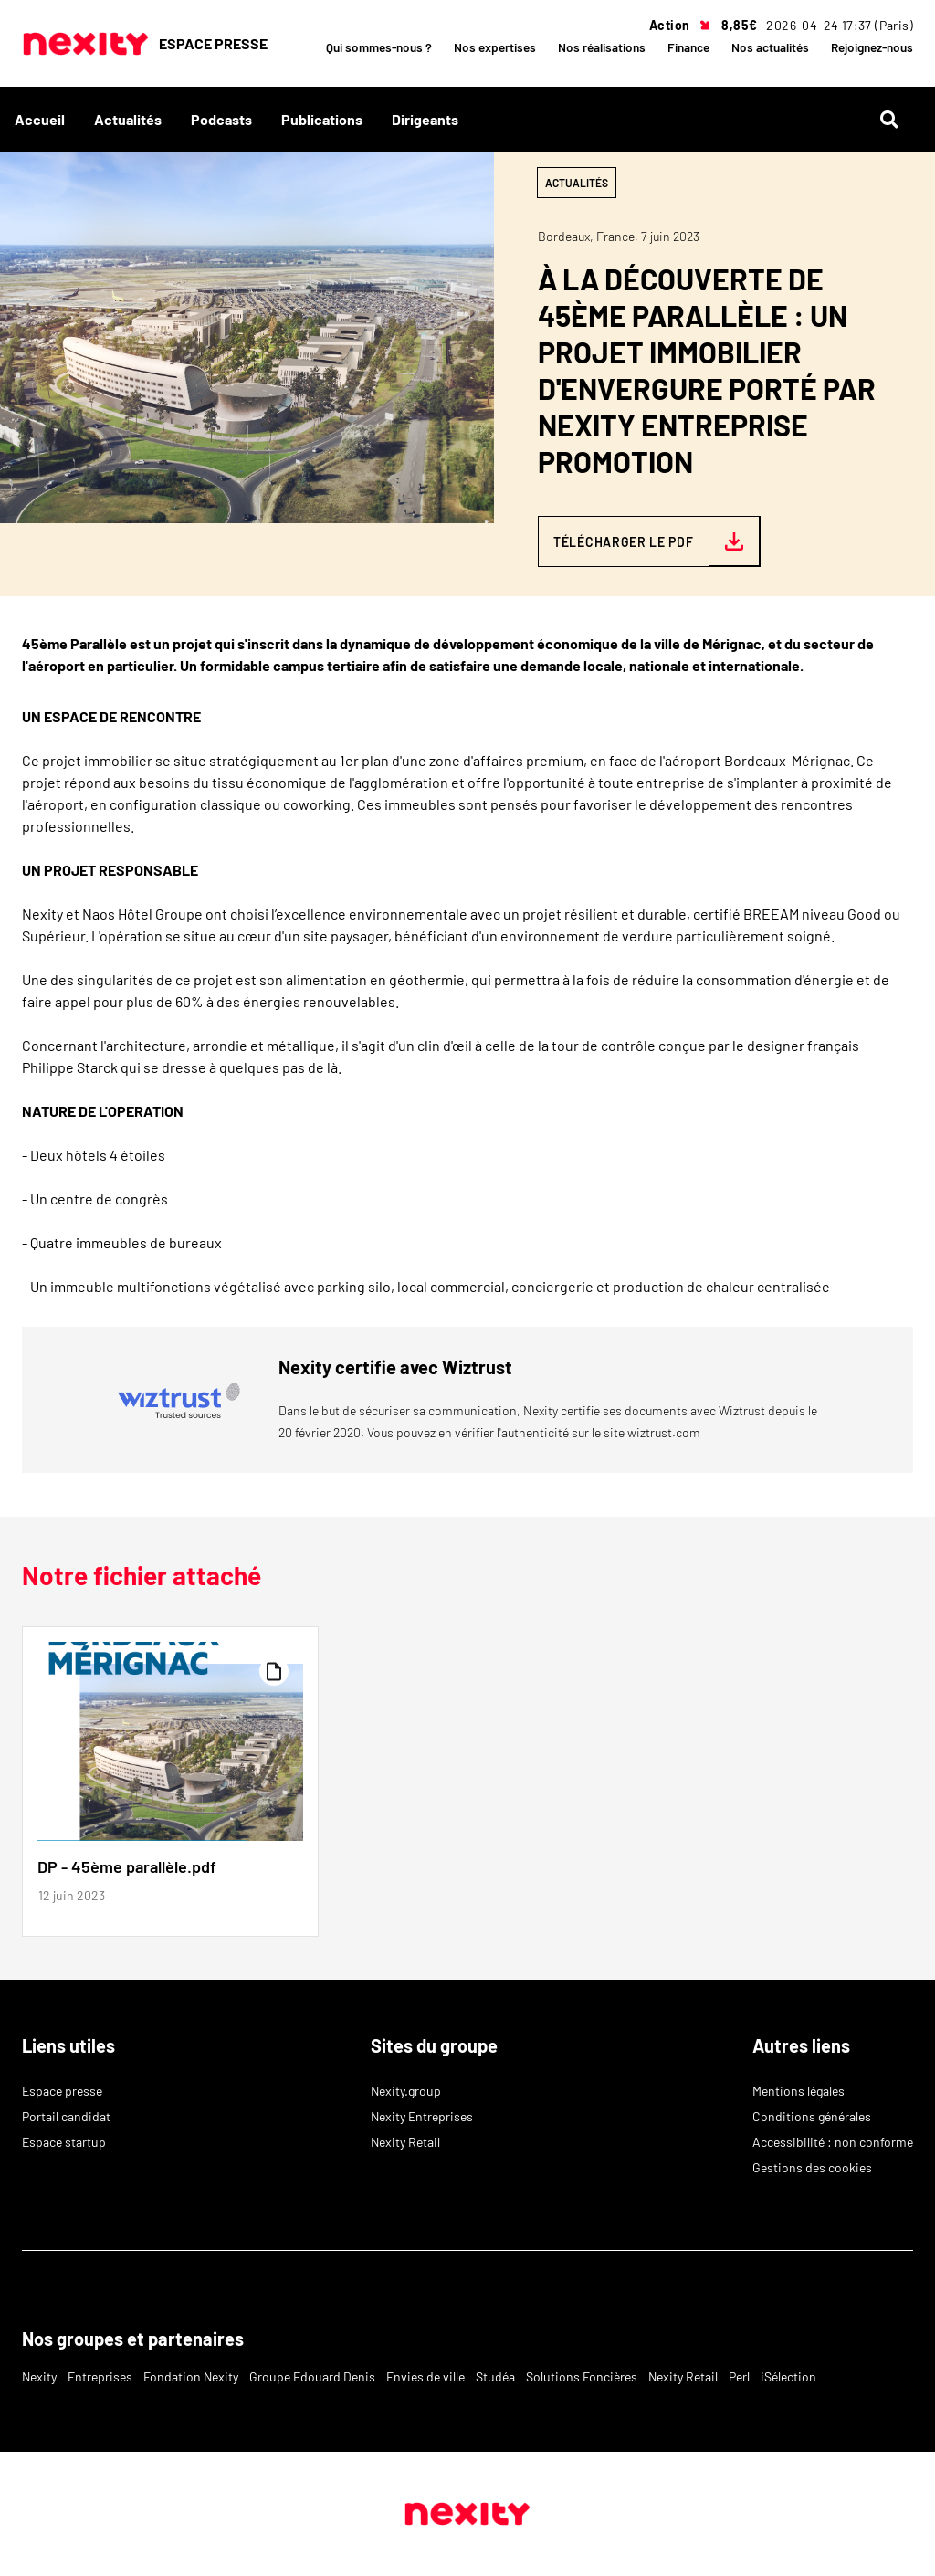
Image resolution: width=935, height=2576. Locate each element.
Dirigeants (425, 119)
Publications (321, 119)
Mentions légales (798, 2090)
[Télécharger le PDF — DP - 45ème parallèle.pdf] (649, 541)
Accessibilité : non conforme (832, 2142)
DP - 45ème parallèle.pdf (126, 1866)
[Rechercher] (896, 120)
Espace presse (62, 2090)
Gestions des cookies (812, 2167)
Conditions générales (811, 2116)
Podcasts (221, 119)
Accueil (40, 119)
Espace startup (64, 2142)
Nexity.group (406, 2090)
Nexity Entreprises (422, 2116)
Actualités (128, 119)
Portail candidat (66, 2116)
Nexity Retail (405, 2142)
